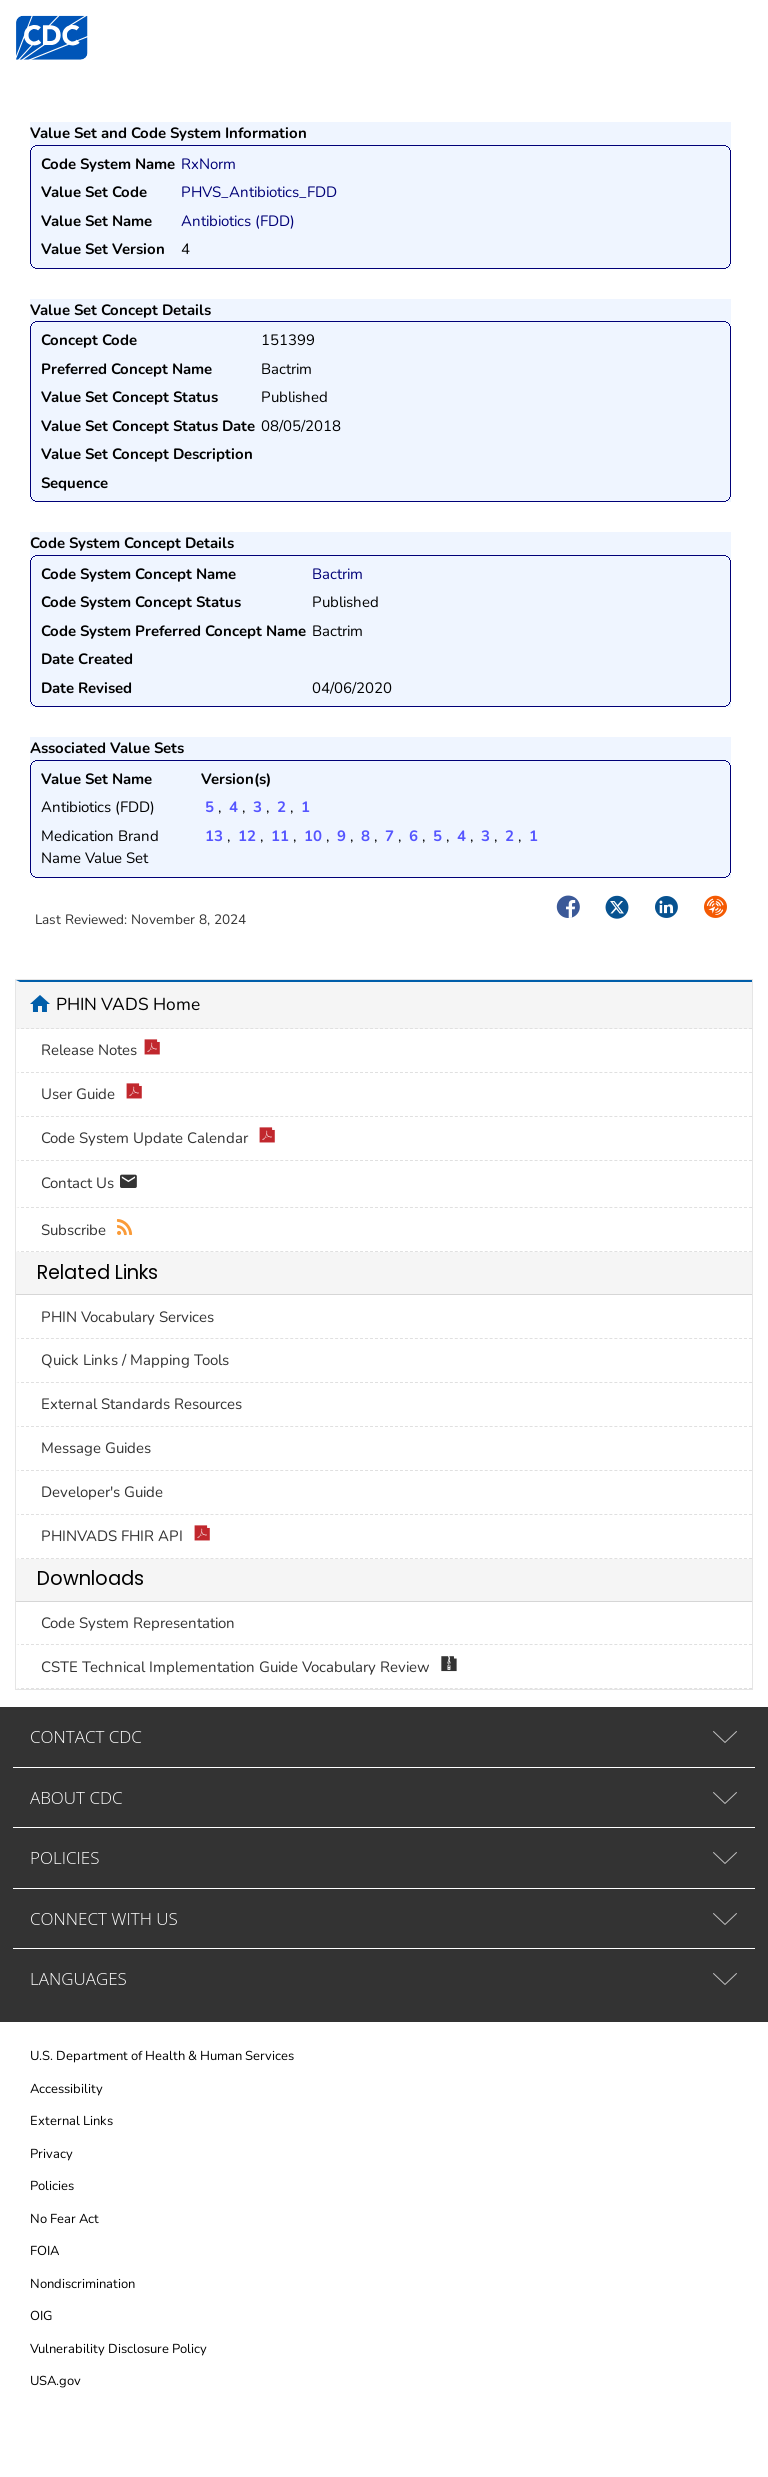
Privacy (51, 2154)
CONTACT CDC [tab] (86, 1736)
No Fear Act (64, 2219)
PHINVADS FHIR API (126, 1536)
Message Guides (96, 1448)
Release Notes (101, 1050)
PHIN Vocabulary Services (127, 1317)
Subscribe (87, 1230)
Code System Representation (138, 1623)
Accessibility (66, 2089)
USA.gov (55, 2381)
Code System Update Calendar (158, 1138)
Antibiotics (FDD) (238, 221)
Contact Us (89, 1184)
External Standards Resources (141, 1404)
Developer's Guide (102, 1492)
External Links (71, 2121)
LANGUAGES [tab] (78, 1978)
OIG (41, 2316)
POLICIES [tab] (64, 1857)
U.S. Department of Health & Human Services (162, 2056)
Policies (52, 2186)
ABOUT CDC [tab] (76, 1797)
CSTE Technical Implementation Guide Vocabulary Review (249, 1667)
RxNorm (208, 164)
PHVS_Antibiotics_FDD (259, 192)
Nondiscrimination (82, 2284)
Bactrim (337, 574)
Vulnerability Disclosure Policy (118, 2349)
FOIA (44, 2251)
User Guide (92, 1094)
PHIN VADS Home (128, 1004)
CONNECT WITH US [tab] (104, 1918)
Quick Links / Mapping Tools (135, 1360)
